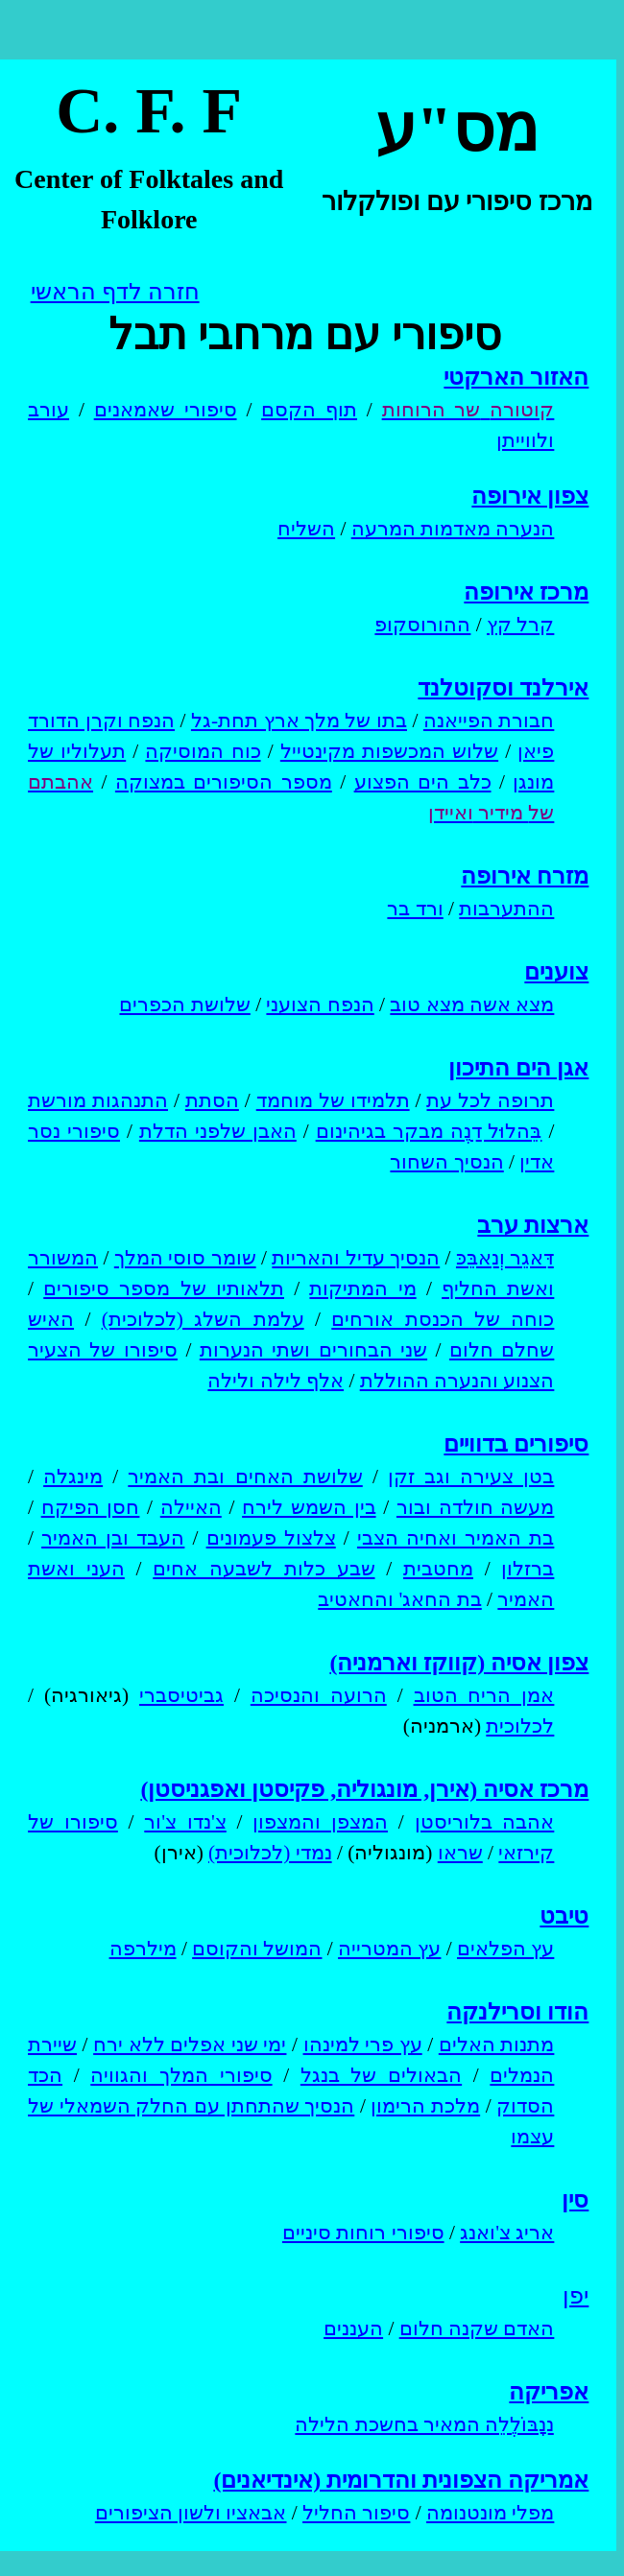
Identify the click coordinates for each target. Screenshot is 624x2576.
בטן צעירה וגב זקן (471, 1476)
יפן (575, 2295)
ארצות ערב (532, 1225)
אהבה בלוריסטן (485, 1821)
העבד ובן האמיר (112, 1537)
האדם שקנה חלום (477, 2328)
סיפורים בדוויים (516, 1443)
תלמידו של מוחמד (333, 1100)
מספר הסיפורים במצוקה (223, 781)
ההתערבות (506, 908)
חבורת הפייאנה (488, 720)
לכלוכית (520, 1725)
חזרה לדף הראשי (115, 291)
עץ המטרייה (389, 1948)
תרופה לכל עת (490, 1100)
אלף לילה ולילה (275, 1380)
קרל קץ (520, 624)
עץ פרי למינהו (362, 2044)
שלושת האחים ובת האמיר (245, 1476)
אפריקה (548, 2391)
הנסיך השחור (446, 1161)
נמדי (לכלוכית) (270, 1852)
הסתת (212, 1100)
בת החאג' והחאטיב (400, 1599)
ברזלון (527, 1568)
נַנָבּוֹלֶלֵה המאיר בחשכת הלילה (424, 2424)
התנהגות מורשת (98, 1100)
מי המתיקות (362, 1288)
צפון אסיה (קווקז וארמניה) (458, 1662)
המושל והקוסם (257, 1948)
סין (575, 2199)
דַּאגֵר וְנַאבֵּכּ (505, 1257)
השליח (306, 528)
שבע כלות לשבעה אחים (263, 1568)
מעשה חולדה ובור (475, 1507)
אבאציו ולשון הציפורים (191, 2512)
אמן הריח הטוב (484, 1695)
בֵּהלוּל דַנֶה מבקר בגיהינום (429, 1131)
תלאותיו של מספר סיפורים (163, 1288)
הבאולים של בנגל (381, 2075)
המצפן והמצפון (320, 1821)
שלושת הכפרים (184, 1004)
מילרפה (143, 1948)
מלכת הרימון (425, 2105)
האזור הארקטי (516, 377)
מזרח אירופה (524, 875)
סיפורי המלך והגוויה (181, 2075)
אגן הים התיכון (518, 1067)
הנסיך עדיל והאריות (356, 1257)
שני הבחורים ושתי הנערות (313, 1349)
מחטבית (438, 1568)
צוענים (556, 971)
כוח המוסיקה (202, 751)
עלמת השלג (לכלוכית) (203, 1319)
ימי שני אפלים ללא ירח (189, 2044)
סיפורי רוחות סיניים (363, 2232)
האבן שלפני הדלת (218, 1131)
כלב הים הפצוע (423, 781)
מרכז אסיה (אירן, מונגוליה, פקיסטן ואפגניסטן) (364, 1789)
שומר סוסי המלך (185, 1257)
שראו (460, 1852)
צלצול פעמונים (271, 1537)
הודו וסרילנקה (517, 2011)
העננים (353, 2328)
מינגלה (73, 1476)
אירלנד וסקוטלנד (503, 687)
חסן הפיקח (90, 1507)
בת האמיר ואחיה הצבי (455, 1537)
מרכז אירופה (526, 591)
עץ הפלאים (505, 1948)
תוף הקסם (309, 409)
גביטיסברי (181, 1695)
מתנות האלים (497, 2044)
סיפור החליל (356, 2512)
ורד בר (415, 908)
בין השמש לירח (308, 1507)
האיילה (191, 1507)
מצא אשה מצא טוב (472, 1004)
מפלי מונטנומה (490, 2512)
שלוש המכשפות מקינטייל (389, 751)
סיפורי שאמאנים (165, 409)
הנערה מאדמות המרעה (453, 528)
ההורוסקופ (422, 624)
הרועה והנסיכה (319, 1695)
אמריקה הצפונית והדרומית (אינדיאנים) (400, 2480)
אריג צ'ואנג (507, 2232)
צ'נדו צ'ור (185, 1821)
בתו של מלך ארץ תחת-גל (299, 720)
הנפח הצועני (319, 1004)
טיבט (564, 1915)
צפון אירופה (529, 496)
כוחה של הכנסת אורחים (442, 1319)
